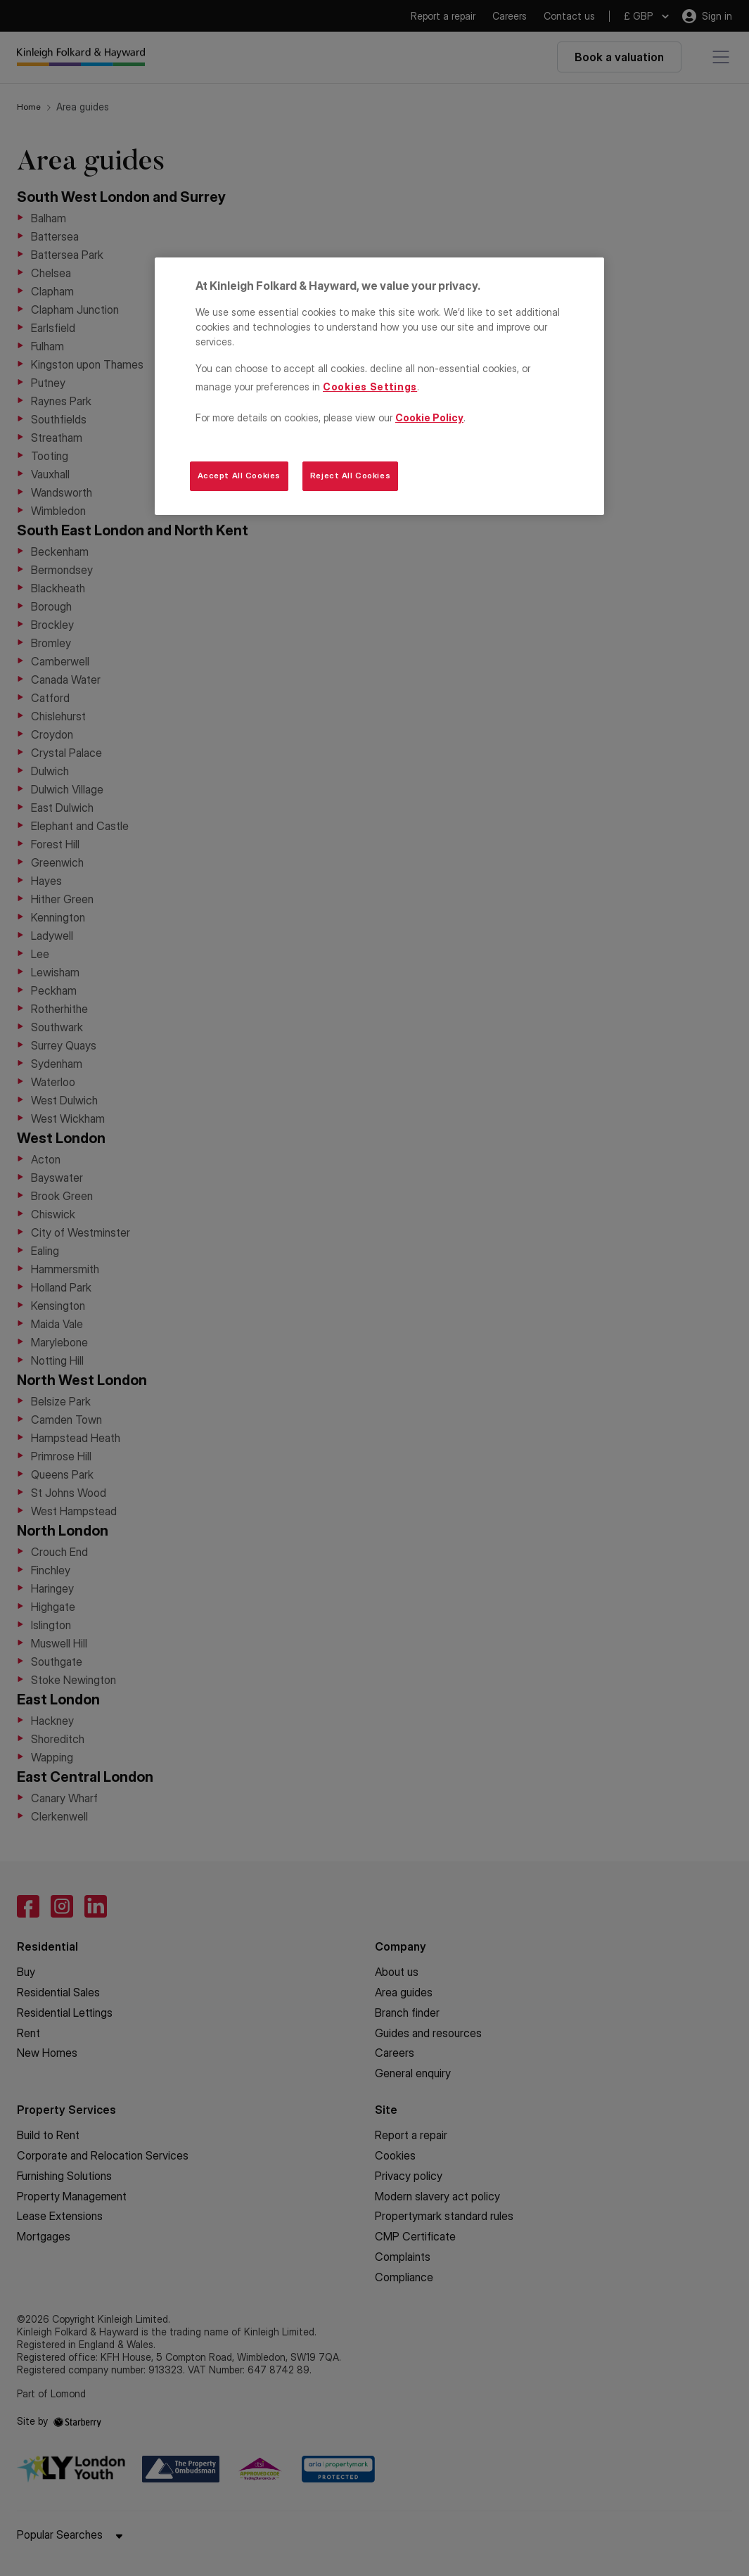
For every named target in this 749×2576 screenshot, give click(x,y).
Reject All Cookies (350, 475)
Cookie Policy (429, 417)
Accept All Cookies (239, 475)
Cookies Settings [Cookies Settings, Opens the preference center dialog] (370, 387)
